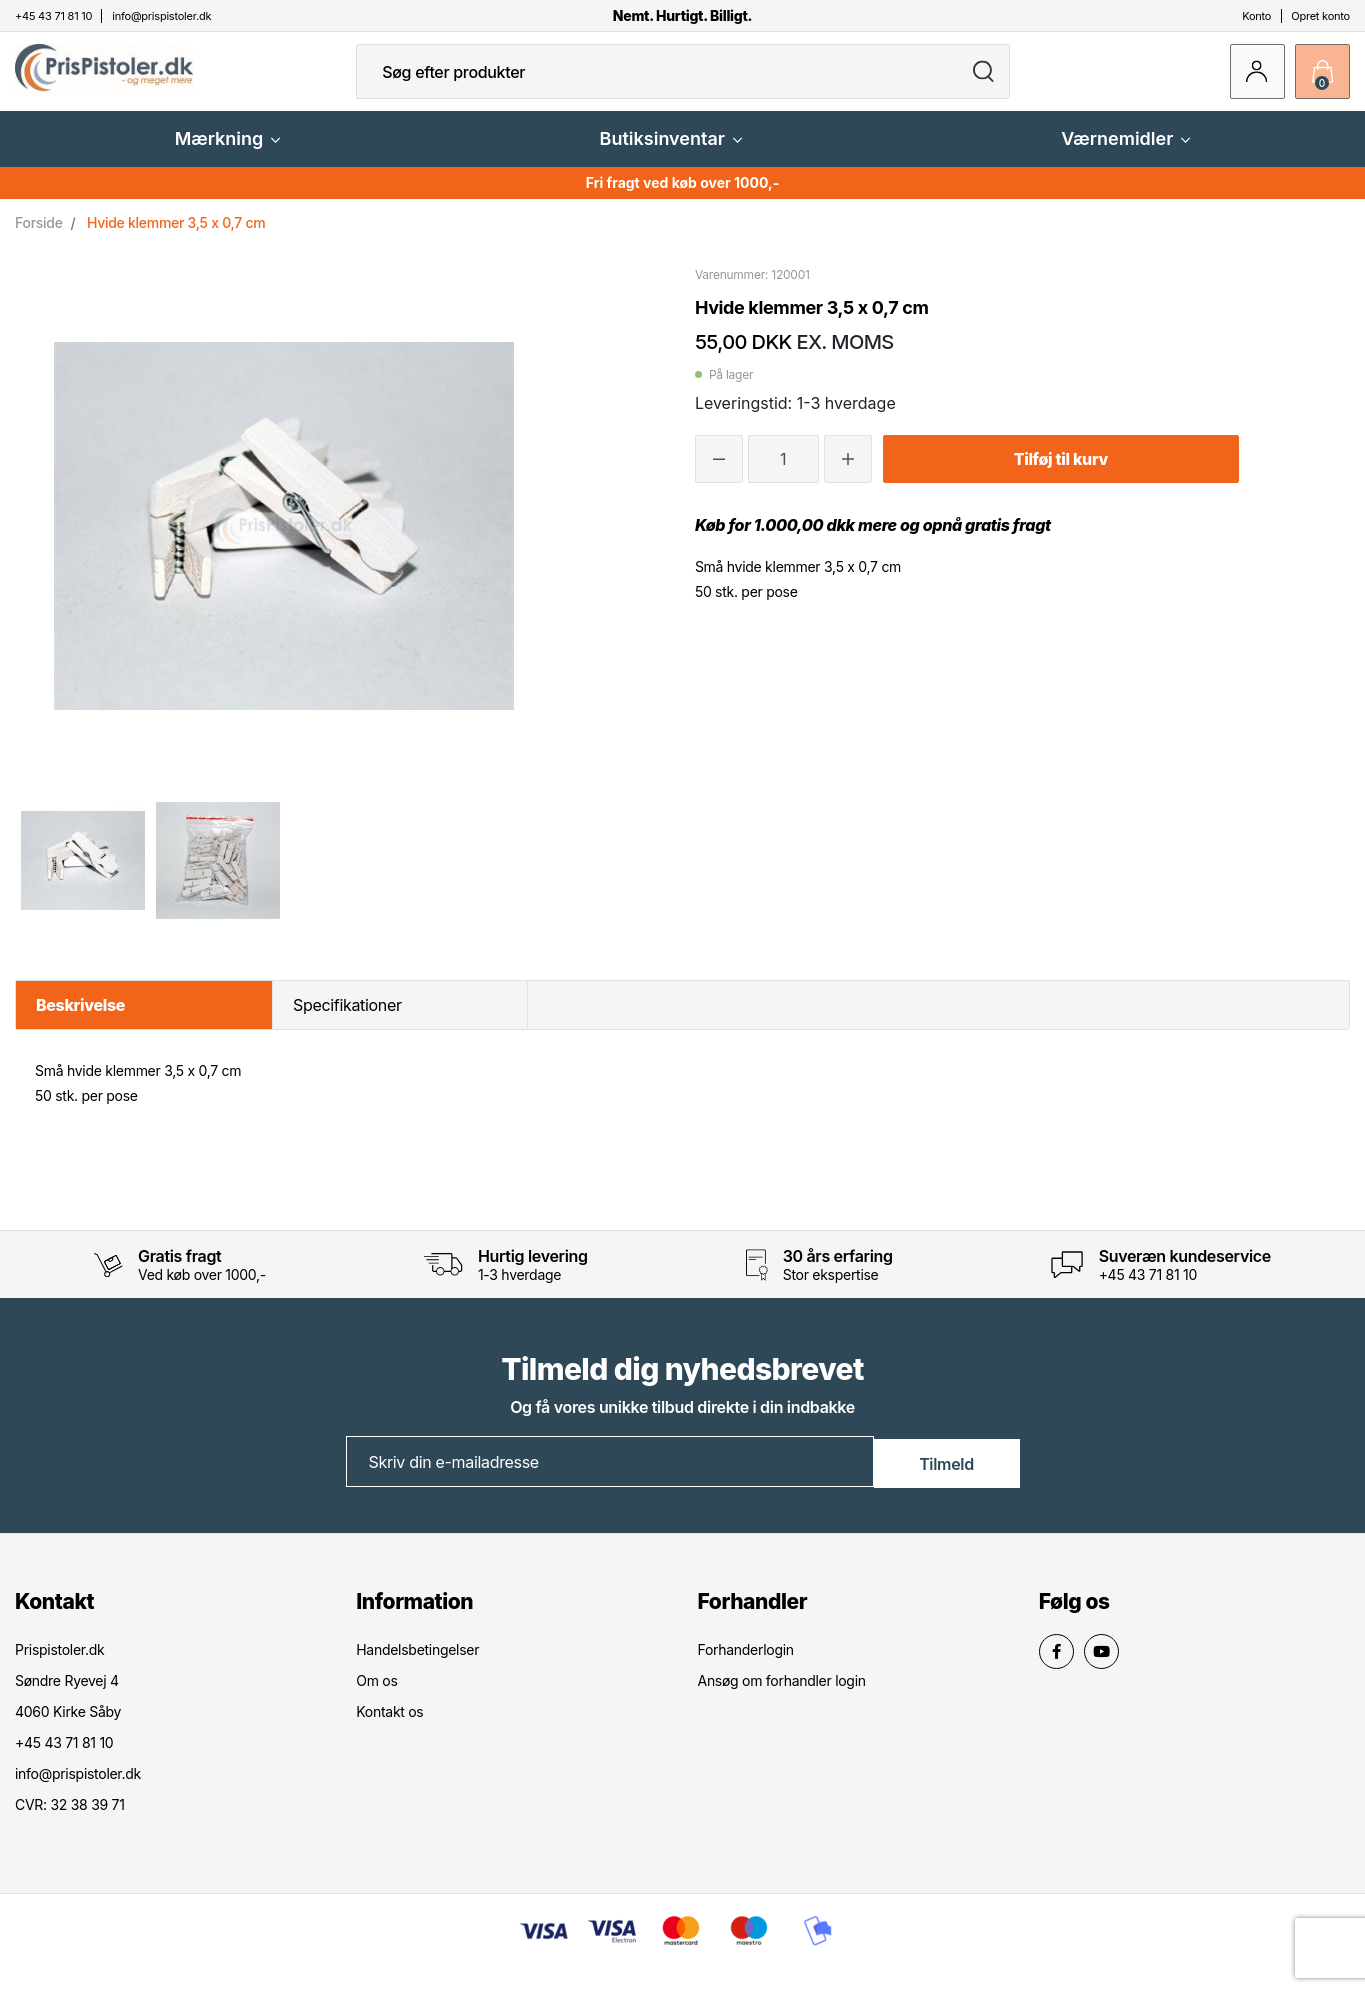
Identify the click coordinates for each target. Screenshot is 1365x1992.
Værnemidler (1125, 154)
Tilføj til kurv (1061, 475)
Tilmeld (946, 1477)
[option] (82, 876)
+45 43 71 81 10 (1148, 1290)
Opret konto (1320, 16)
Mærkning (228, 154)
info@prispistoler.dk (78, 1788)
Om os (376, 1695)
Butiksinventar (671, 154)
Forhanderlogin (746, 1664)
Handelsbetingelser (417, 1664)
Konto (1256, 16)
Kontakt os (389, 1726)
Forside (39, 238)
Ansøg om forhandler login (782, 1695)
